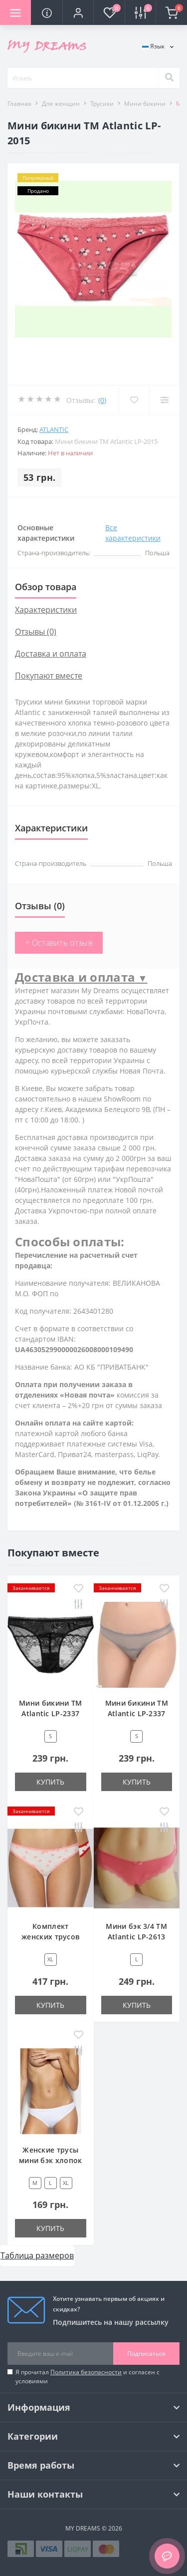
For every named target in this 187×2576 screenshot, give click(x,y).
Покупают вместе (48, 675)
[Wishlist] (134, 400)
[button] (77, 12)
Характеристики (46, 609)
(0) (102, 400)
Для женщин (61, 103)
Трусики (102, 103)
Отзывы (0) (35, 631)
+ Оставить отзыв (59, 942)
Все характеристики (133, 533)
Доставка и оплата (50, 653)
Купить (50, 1782)
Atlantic (53, 429)
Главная (19, 103)
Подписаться (146, 2353)
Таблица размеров (37, 2255)
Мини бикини (145, 103)
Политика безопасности (86, 2372)
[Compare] (164, 400)
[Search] (169, 78)
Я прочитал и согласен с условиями (87, 2376)
